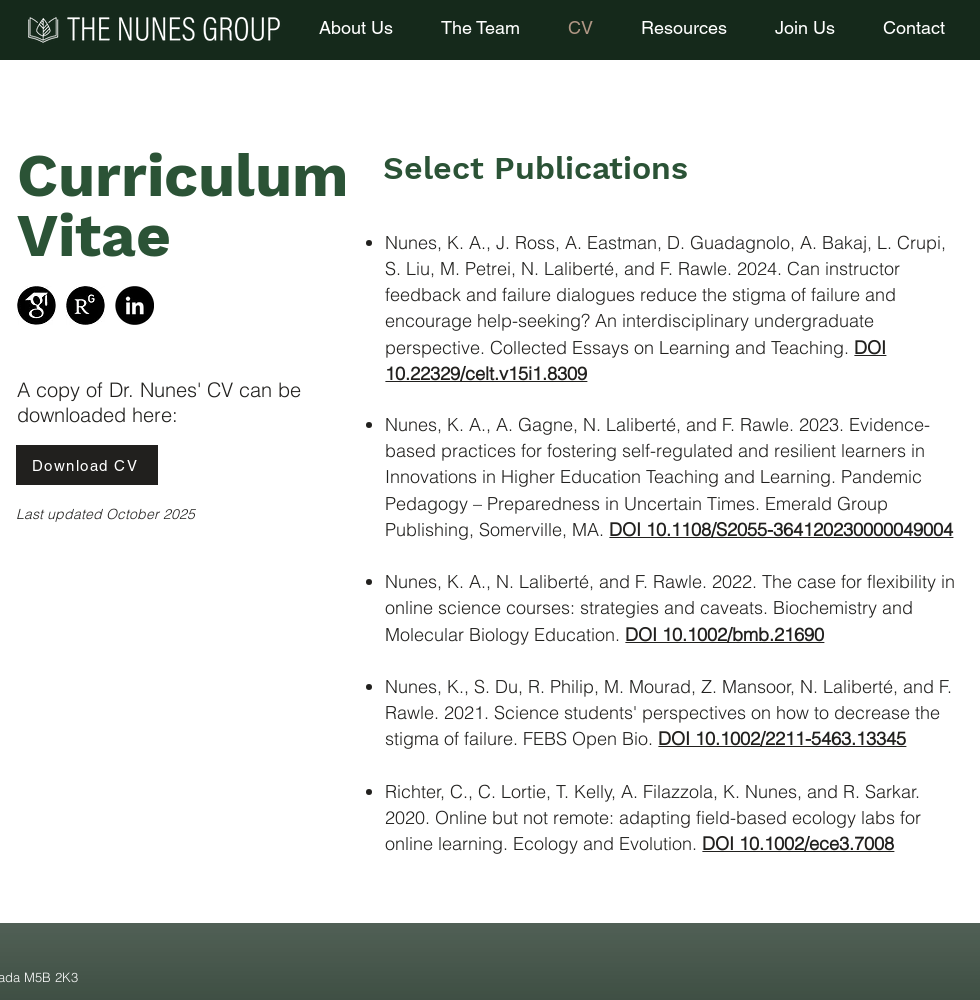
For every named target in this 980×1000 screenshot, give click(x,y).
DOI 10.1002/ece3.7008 (798, 843)
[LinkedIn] (134, 305)
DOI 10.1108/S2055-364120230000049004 (781, 529)
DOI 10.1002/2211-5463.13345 (782, 738)
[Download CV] (87, 465)
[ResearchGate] (85, 305)
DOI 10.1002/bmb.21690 (724, 634)
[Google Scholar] (36, 305)
